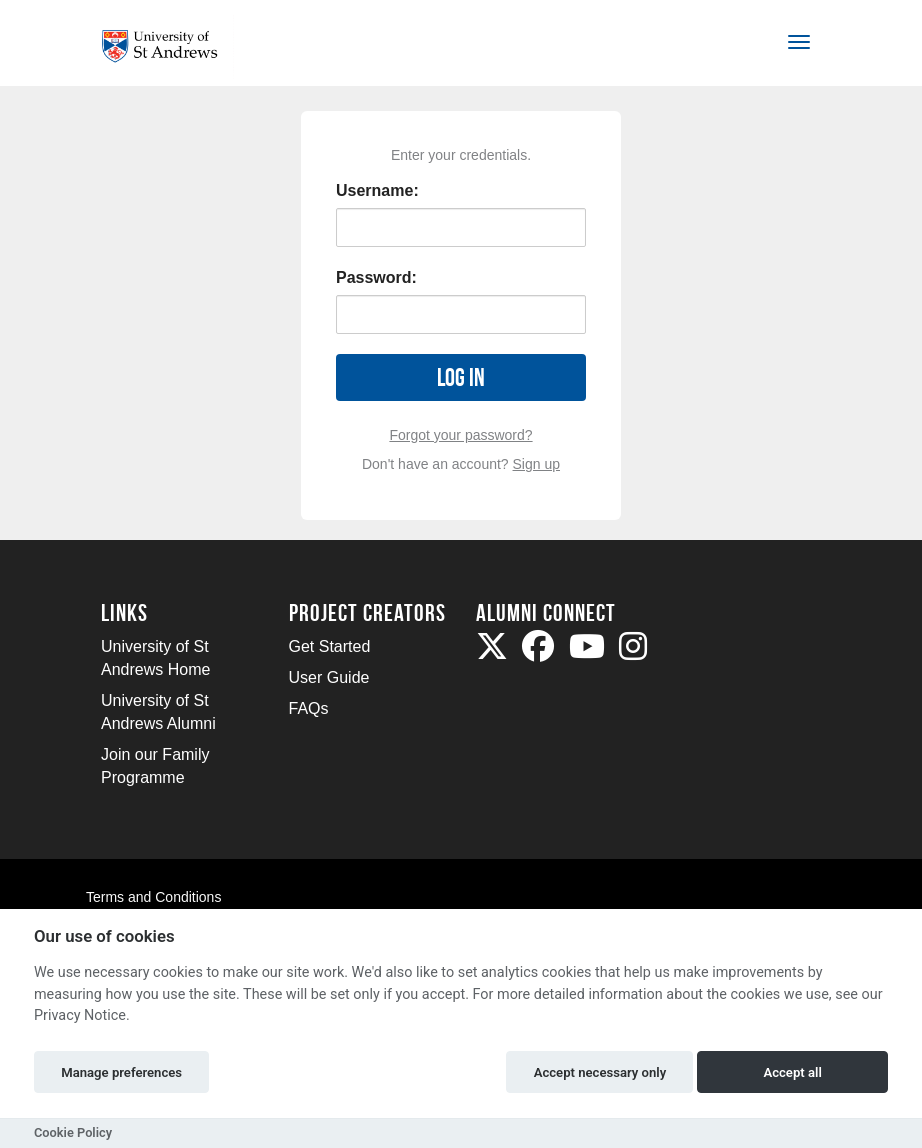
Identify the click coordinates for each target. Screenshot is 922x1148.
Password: (376, 277)
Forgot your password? (460, 435)
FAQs (309, 708)
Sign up (536, 464)
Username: (377, 190)
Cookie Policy (73, 1132)
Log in (461, 377)
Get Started (330, 646)
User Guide (329, 677)
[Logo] (167, 46)
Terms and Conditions (153, 897)
